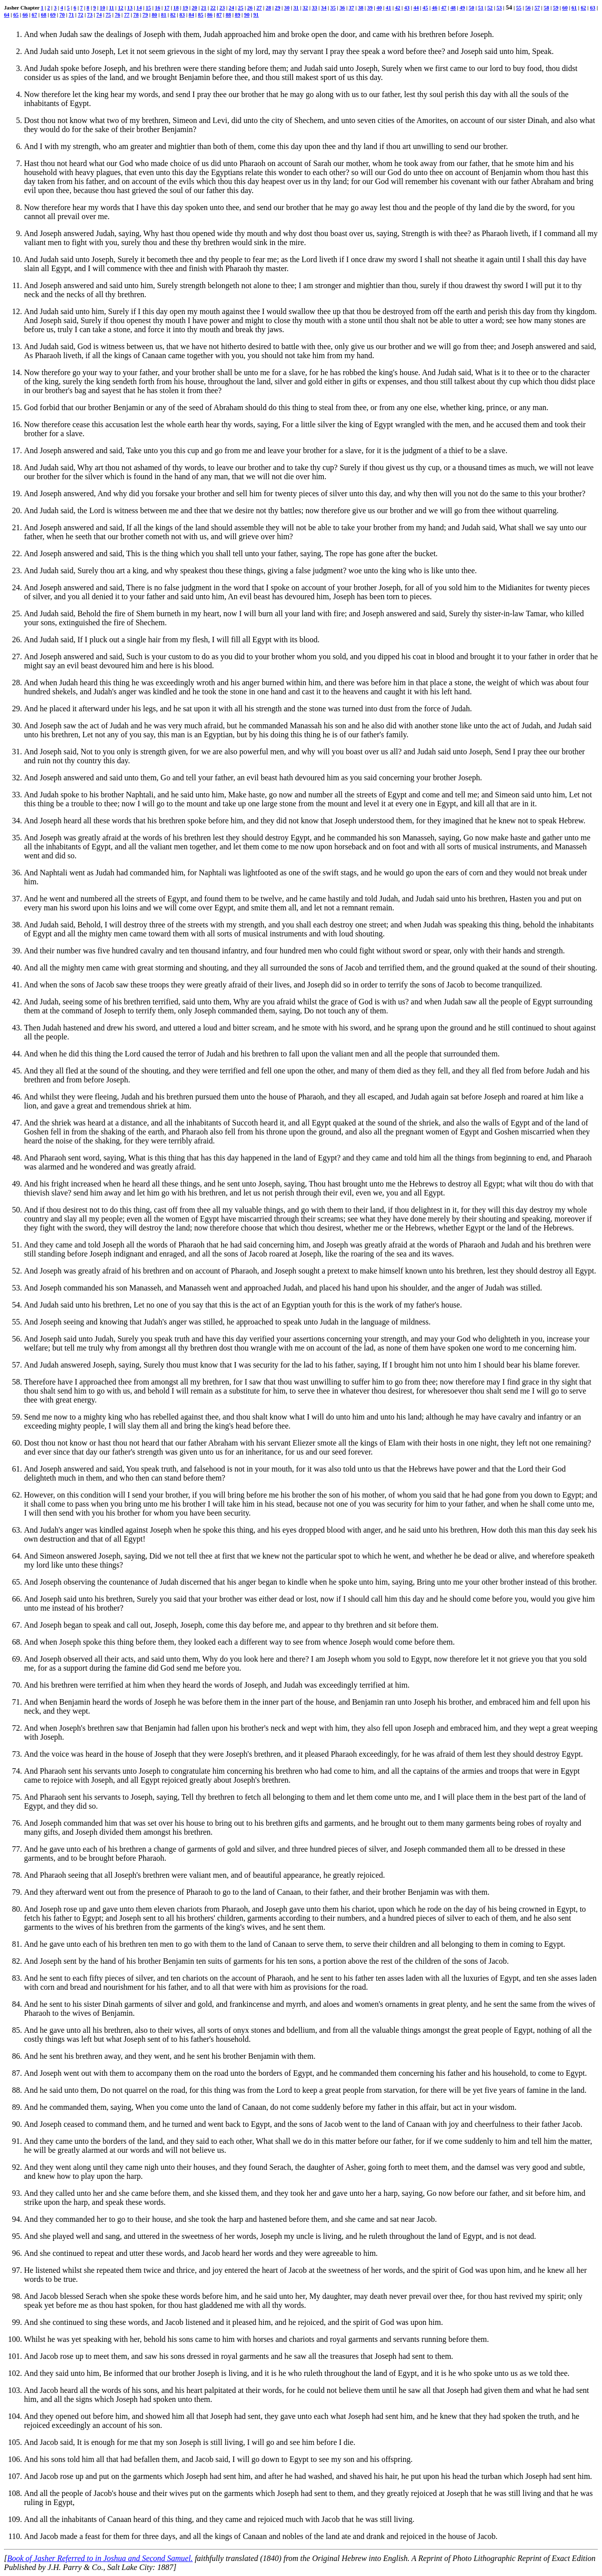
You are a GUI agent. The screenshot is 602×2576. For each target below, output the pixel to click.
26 (250, 8)
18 (176, 8)
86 (210, 15)
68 (44, 15)
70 (62, 15)
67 (34, 15)
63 (592, 8)
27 (259, 8)
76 (117, 15)
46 (434, 8)
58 (546, 8)
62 (583, 8)
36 (342, 8)
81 (164, 15)
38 (360, 8)
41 (388, 8)
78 (136, 15)
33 (314, 8)
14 (139, 8)
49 (462, 8)
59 (555, 8)
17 (167, 8)
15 (148, 8)
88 (228, 15)
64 (7, 15)
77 (127, 15)
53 (499, 8)
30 (287, 8)
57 (537, 8)
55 (518, 8)
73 (90, 15)
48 (453, 8)
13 (130, 8)
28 (268, 8)
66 (25, 15)
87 (219, 15)
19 (185, 8)
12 (121, 8)
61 (574, 8)
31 (296, 8)
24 (231, 8)
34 (324, 8)
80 (154, 15)
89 (237, 15)
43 (407, 8)
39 (370, 8)
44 (416, 8)
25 (241, 8)
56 (528, 8)
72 (81, 15)
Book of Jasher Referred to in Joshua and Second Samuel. (100, 2558)
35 (333, 8)
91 (256, 15)
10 (102, 8)
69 (53, 15)
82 (173, 15)
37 (351, 8)
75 (108, 15)
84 (191, 15)
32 (305, 8)
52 (490, 8)
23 (222, 8)
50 (471, 8)
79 (145, 15)
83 (182, 15)
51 (480, 8)
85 (201, 15)
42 (397, 8)
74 (99, 15)
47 (443, 8)
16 (157, 8)
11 (111, 8)
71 (71, 15)
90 (247, 15)
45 (425, 8)
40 (379, 8)
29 (277, 8)
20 (194, 8)
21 (204, 8)
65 (16, 15)
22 (213, 8)
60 (565, 8)
